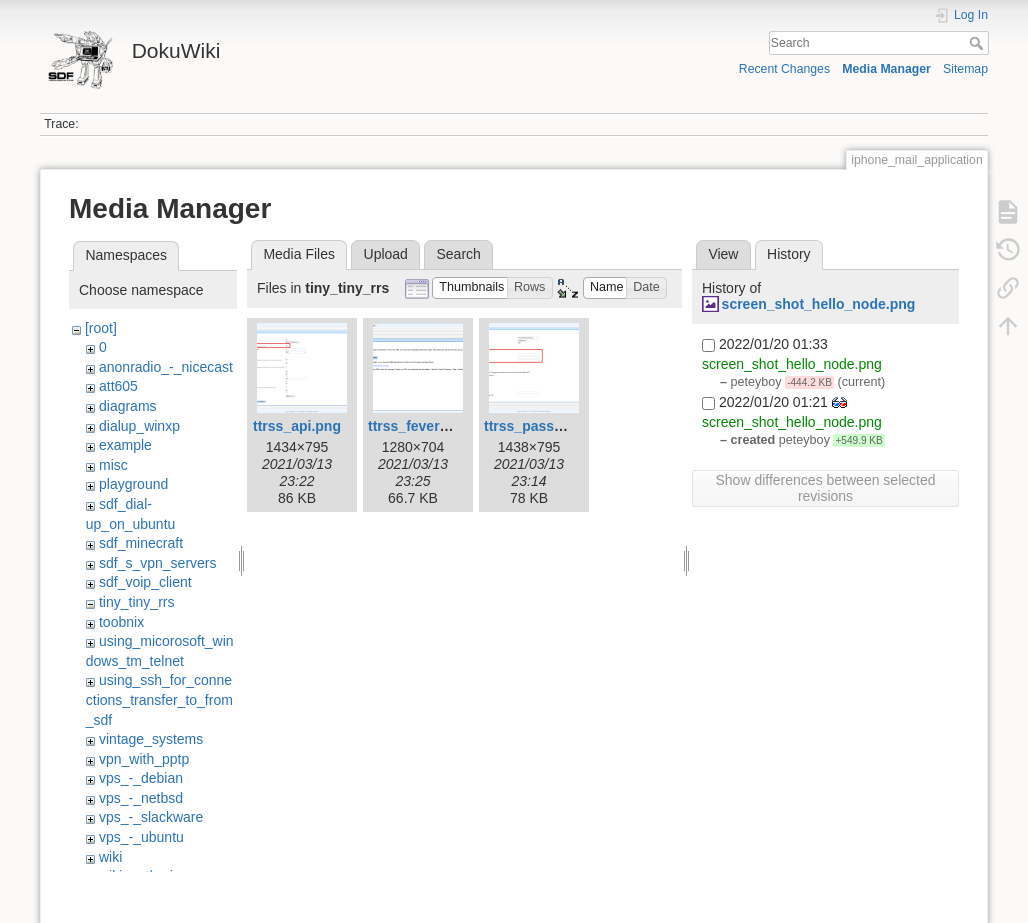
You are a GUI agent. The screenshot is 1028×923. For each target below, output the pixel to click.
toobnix (121, 622)
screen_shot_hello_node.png (819, 304)
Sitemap (965, 69)
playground (133, 484)
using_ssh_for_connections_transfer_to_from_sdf (159, 699)
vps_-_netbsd (141, 798)
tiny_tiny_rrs (136, 602)
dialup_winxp (139, 426)
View (723, 254)
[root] (101, 328)
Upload (386, 254)
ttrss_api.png (297, 426)
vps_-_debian (141, 778)
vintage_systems (151, 739)
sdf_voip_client (145, 582)
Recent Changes (784, 69)
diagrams (128, 406)
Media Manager (886, 69)
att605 (118, 386)
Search (978, 43)
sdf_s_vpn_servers (158, 563)
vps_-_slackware (151, 817)
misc (113, 465)
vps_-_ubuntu (141, 837)
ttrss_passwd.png (543, 426)
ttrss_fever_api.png (432, 426)
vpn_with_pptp (144, 759)
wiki (110, 857)
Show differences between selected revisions (826, 488)
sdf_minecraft (141, 543)
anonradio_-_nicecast (166, 367)
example (125, 445)
